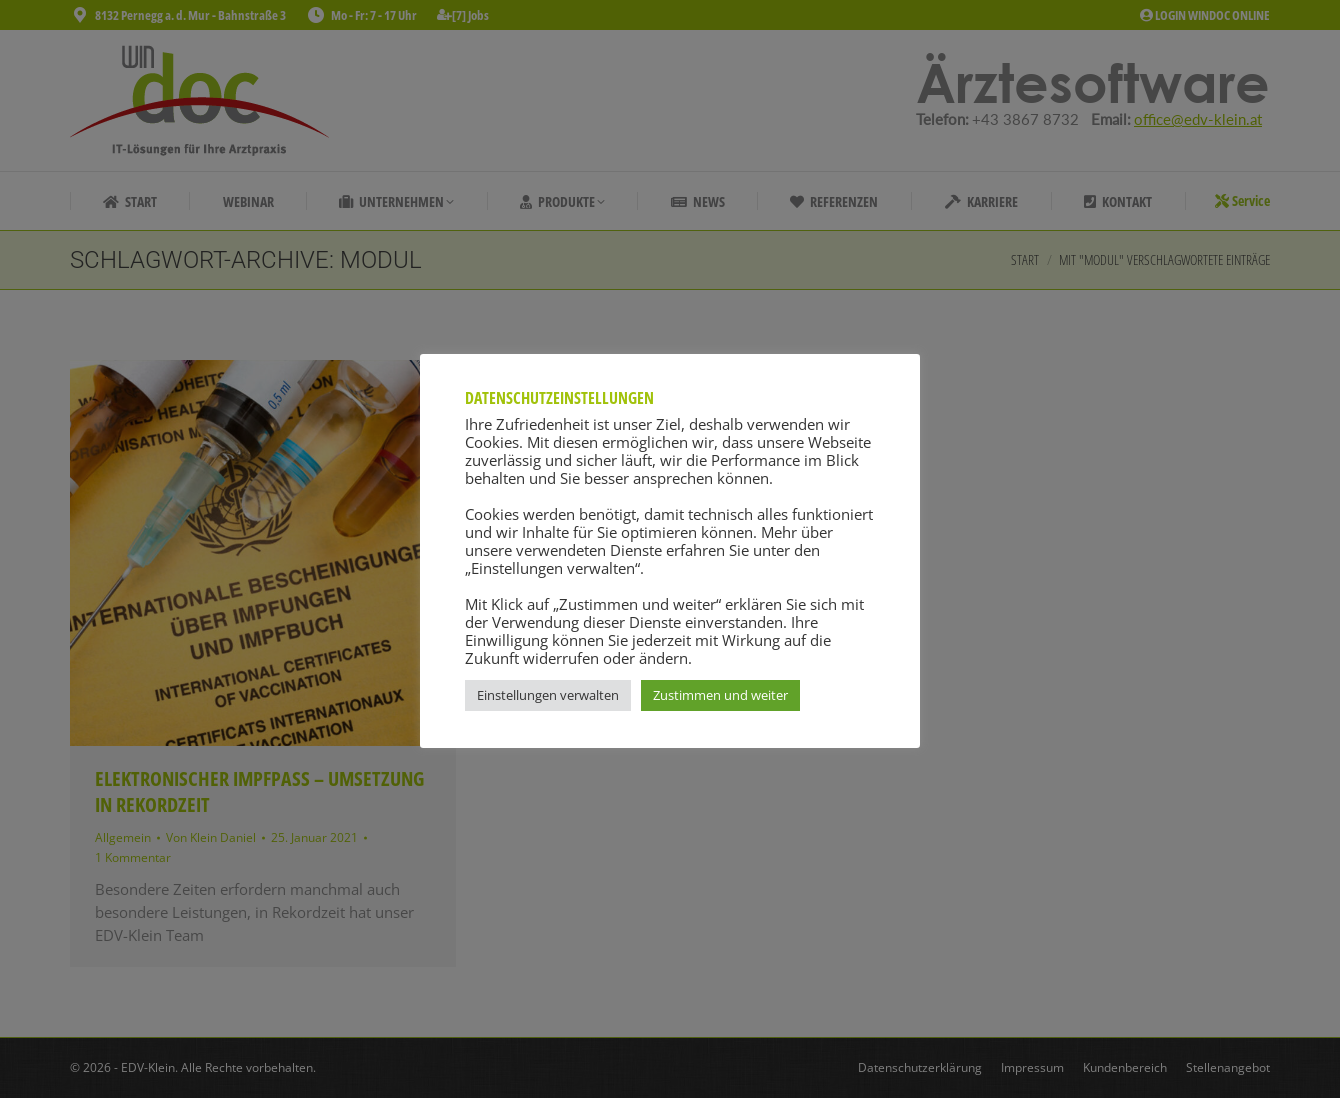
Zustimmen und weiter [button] (720, 695)
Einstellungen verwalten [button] (548, 695)
